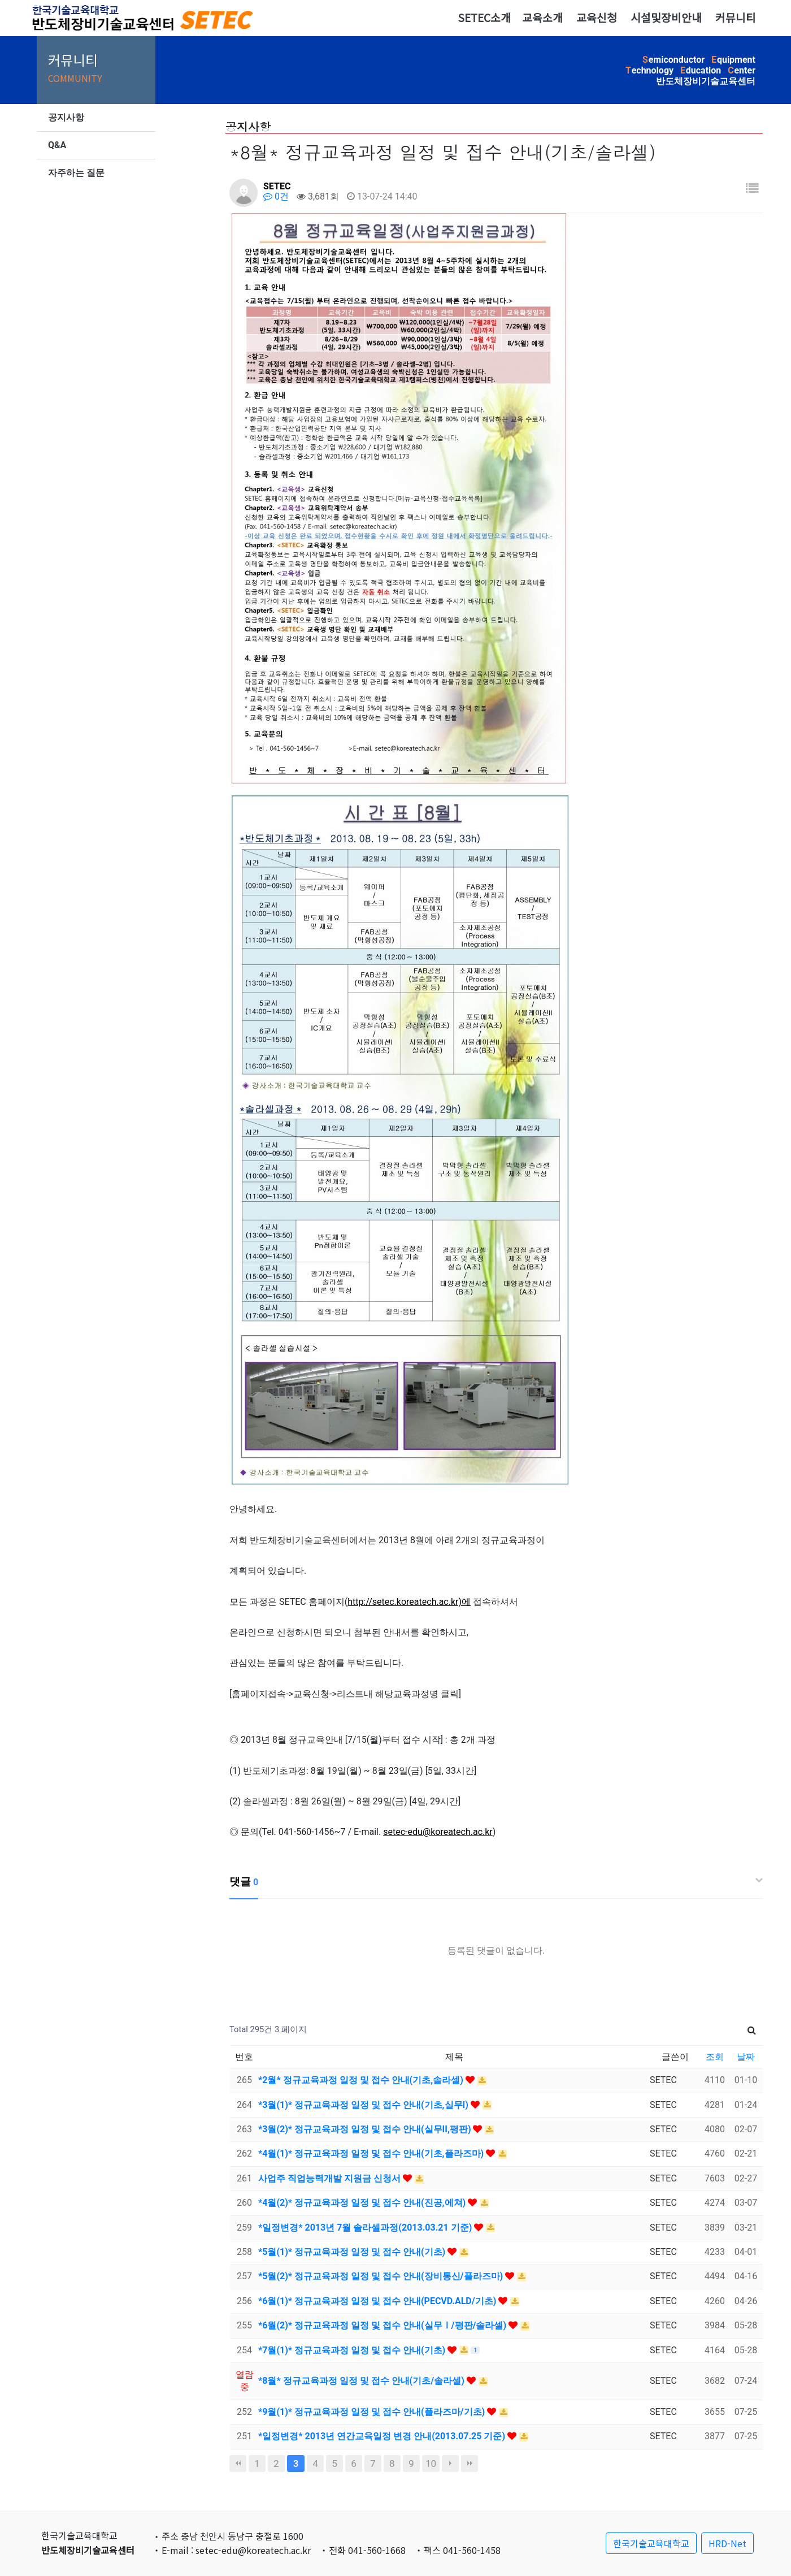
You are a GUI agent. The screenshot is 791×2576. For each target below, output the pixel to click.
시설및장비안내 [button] (666, 17)
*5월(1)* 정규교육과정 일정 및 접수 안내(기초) (352, 2251)
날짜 (746, 2056)
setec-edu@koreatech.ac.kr (438, 1831)
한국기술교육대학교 (651, 2543)
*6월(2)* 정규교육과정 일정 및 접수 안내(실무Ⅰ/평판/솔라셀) (383, 2325)
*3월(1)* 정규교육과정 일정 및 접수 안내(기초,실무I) (364, 2104)
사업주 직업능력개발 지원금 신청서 (330, 2178)
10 (430, 2463)
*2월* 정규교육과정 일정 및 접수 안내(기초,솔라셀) (362, 2080)
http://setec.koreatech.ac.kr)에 (409, 1601)
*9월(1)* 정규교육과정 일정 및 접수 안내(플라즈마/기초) (372, 2411)
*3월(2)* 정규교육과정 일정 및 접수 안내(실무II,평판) (365, 2129)
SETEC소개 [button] (484, 17)
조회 (715, 2056)
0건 (276, 196)
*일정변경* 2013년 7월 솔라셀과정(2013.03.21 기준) (366, 2227)
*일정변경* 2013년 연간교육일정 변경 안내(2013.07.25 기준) (382, 2436)
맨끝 (469, 2463)
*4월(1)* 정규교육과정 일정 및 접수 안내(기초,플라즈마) (372, 2153)
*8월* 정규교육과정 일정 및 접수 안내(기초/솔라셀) (362, 2380)
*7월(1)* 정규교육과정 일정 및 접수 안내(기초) (352, 2350)
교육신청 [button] (596, 17)
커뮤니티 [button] (735, 17)
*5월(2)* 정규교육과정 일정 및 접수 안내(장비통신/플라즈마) (381, 2276)
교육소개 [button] (542, 17)
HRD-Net (727, 2543)
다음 (450, 2463)
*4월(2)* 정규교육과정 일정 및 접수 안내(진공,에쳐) (363, 2202)
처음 (237, 2463)
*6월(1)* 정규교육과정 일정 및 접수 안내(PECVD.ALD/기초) (378, 2301)
